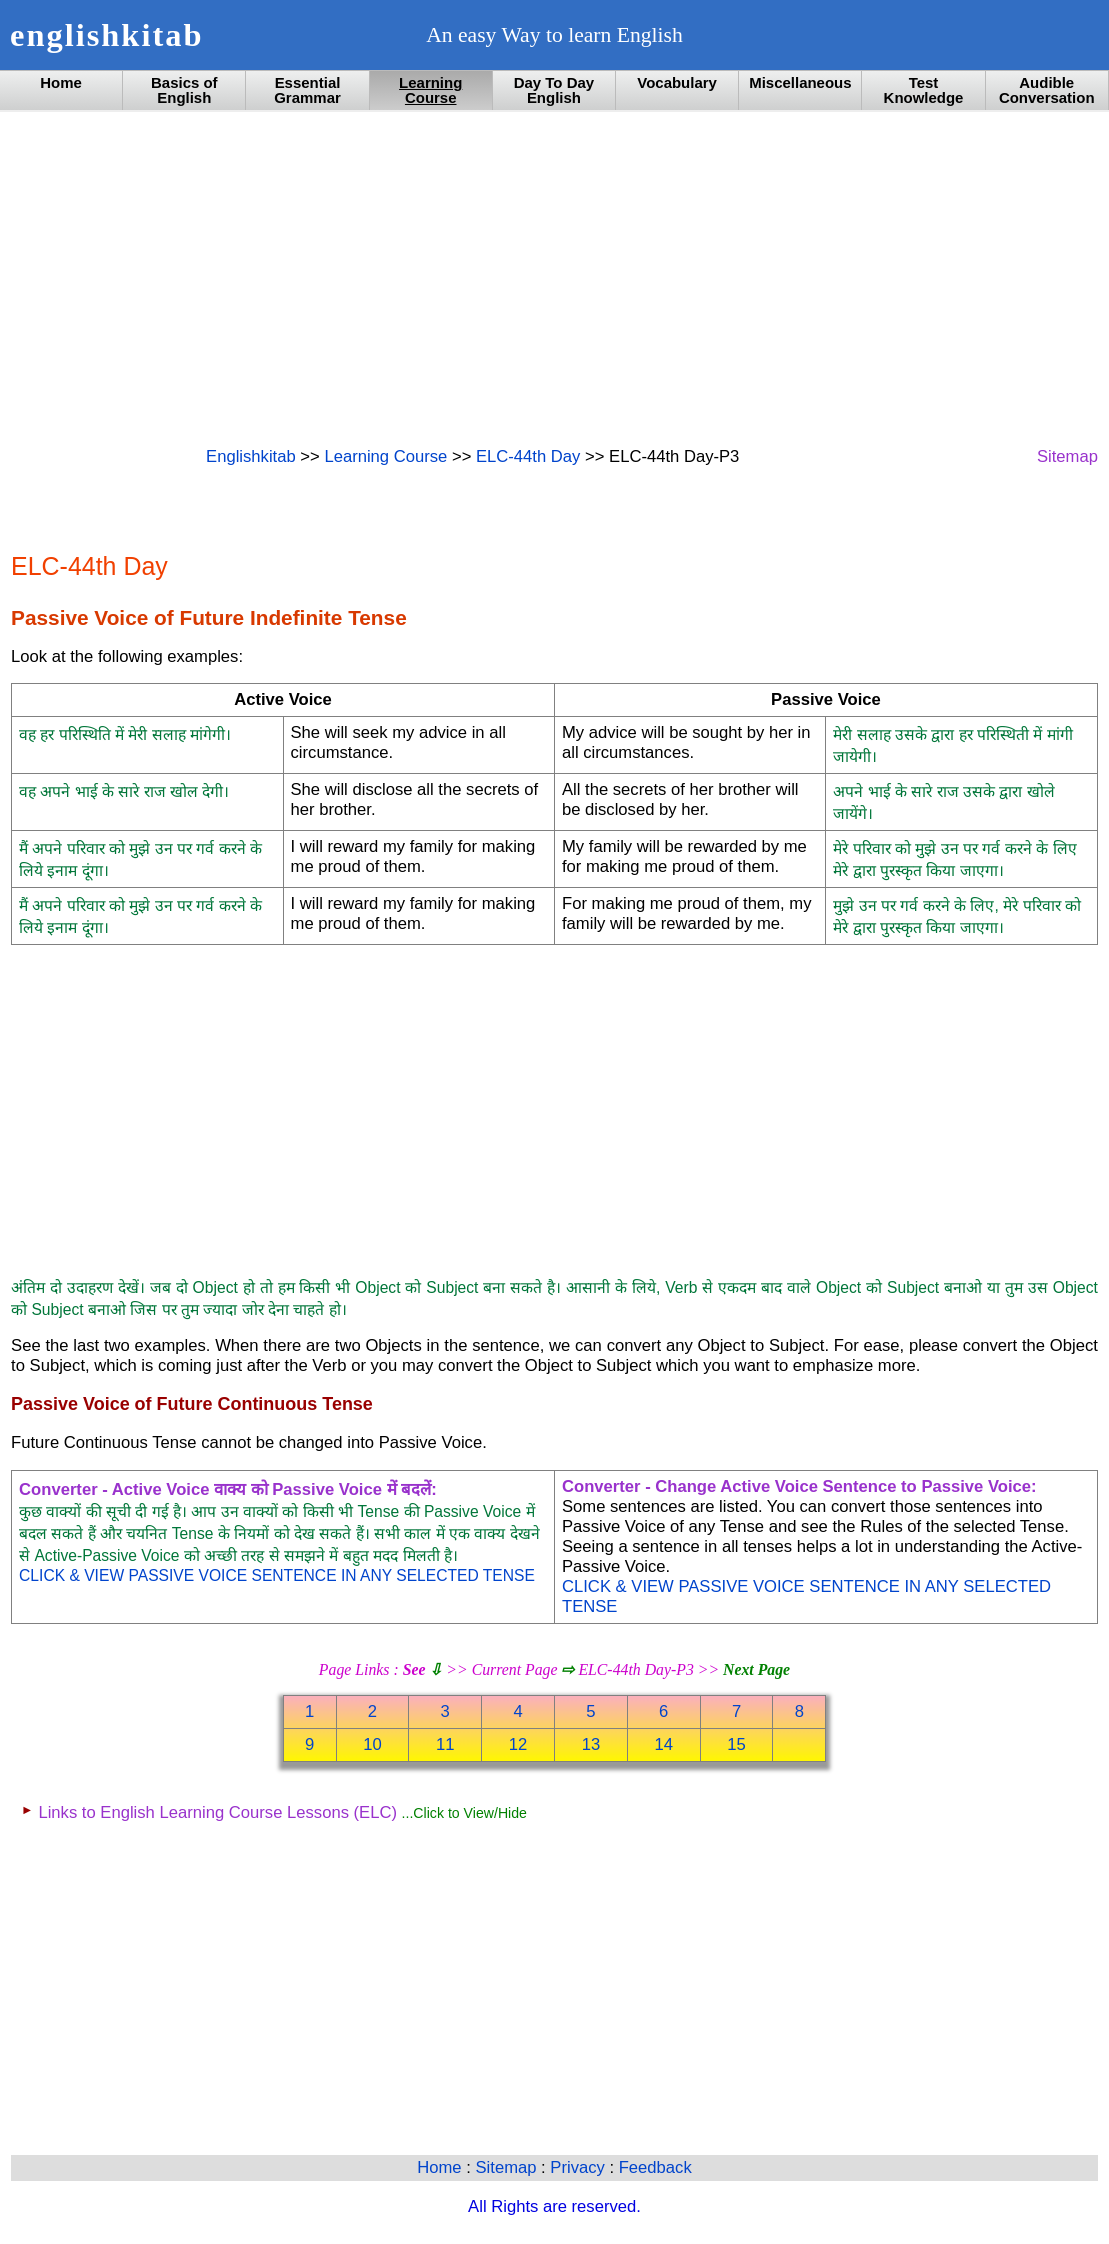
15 (736, 1744)
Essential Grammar (307, 90)
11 (445, 1744)
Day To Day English (554, 90)
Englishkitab (251, 456)
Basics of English (184, 90)
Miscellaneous (800, 82)
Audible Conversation (1047, 90)
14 (663, 1744)
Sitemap (1067, 456)
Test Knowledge (924, 90)
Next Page (756, 1669)
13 (591, 1744)
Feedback (655, 2167)
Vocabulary (677, 82)
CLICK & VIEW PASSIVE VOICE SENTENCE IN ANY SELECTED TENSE (277, 1575)
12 (518, 1744)
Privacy (579, 2167)
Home (61, 82)
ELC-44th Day (528, 456)
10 (372, 1744)
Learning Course (430, 90)
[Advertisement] (554, 277)
